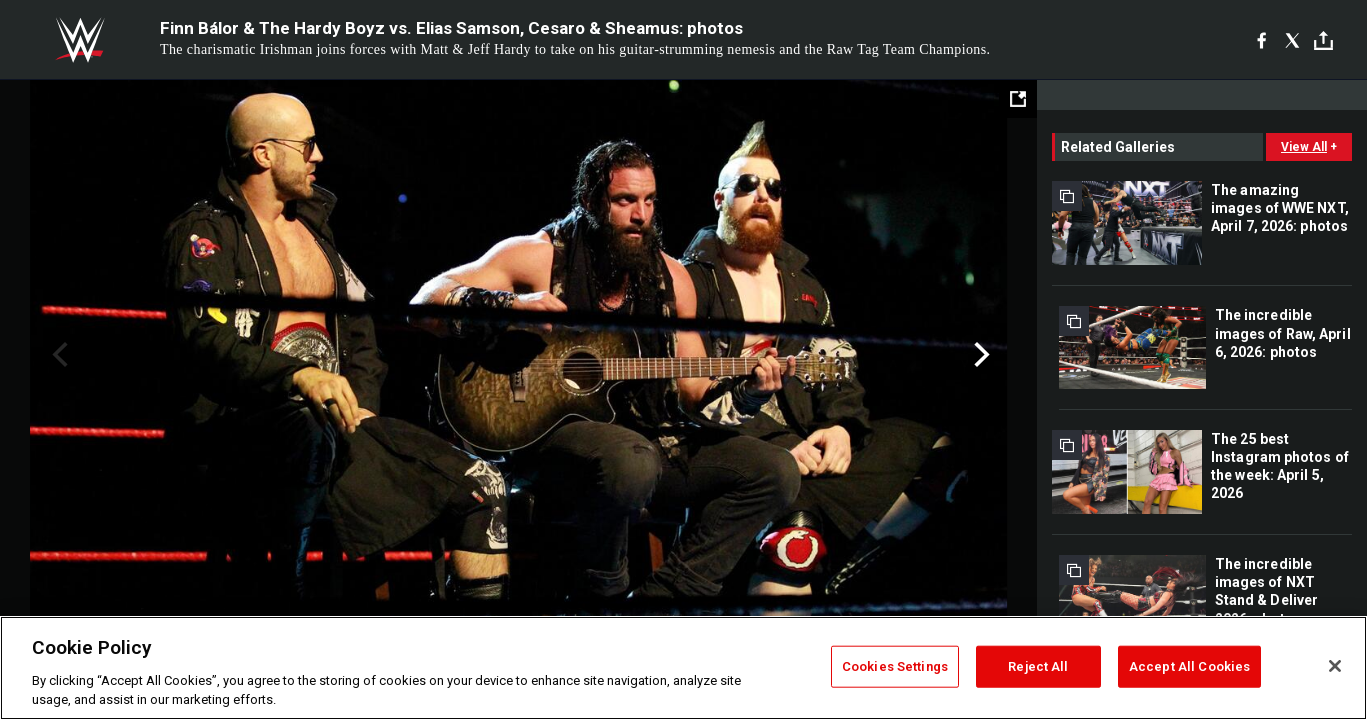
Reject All (1038, 666)
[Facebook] (1261, 40)
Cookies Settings (895, 666)
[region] (683, 668)
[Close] (1335, 666)
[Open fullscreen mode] (1018, 99)
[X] (1292, 40)
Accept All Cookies (1189, 666)
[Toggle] (1323, 40)
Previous (57, 355)
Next (979, 355)
